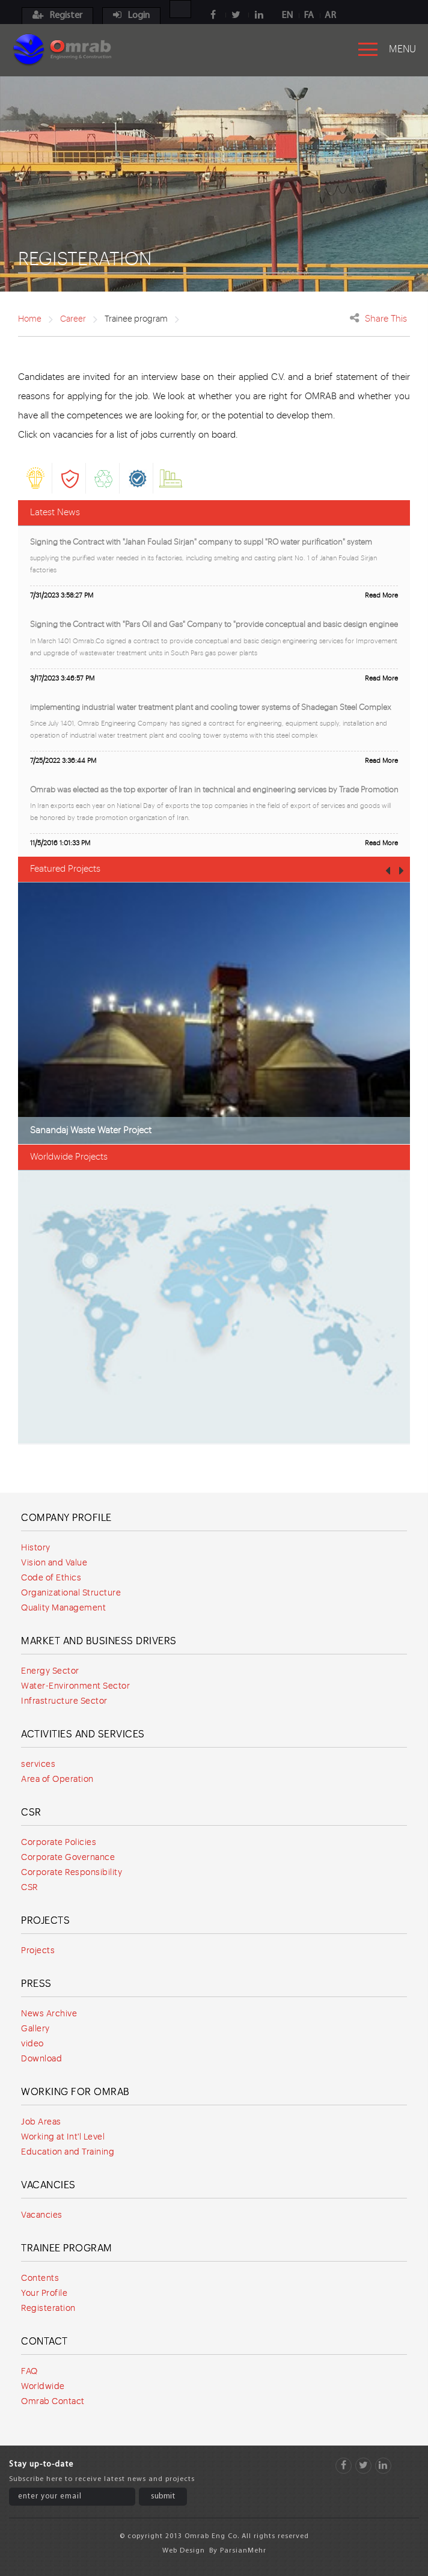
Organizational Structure (71, 1593)
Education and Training (67, 2152)
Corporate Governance (68, 1857)
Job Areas (41, 2122)
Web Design (183, 2550)
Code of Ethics (51, 1578)
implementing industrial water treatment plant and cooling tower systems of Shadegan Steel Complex (210, 707)
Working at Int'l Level (63, 2137)
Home (29, 319)
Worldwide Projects (69, 1156)
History (35, 1548)
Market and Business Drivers (99, 1641)
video (32, 2044)
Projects (45, 1921)
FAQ (29, 2371)
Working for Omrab (75, 2092)
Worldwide (43, 2386)
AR (330, 15)
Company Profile (66, 1518)
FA (309, 15)
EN (287, 15)
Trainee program (66, 2248)
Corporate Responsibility (71, 1872)
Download (41, 2059)
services (38, 1764)
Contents (40, 2278)
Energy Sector (50, 1671)
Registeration (48, 2308)
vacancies (73, 434)
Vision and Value (54, 1563)
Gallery (35, 2029)
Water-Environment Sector (75, 1686)
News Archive (49, 2014)
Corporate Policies (58, 1842)
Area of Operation (57, 1779)
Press (36, 1984)
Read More (381, 595)
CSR (31, 1812)
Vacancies (48, 2185)
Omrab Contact (53, 2401)
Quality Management (63, 1608)
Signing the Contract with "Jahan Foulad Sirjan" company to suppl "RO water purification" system (201, 542)
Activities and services (83, 1734)
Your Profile (44, 2293)
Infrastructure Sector (64, 1701)
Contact (44, 2341)
